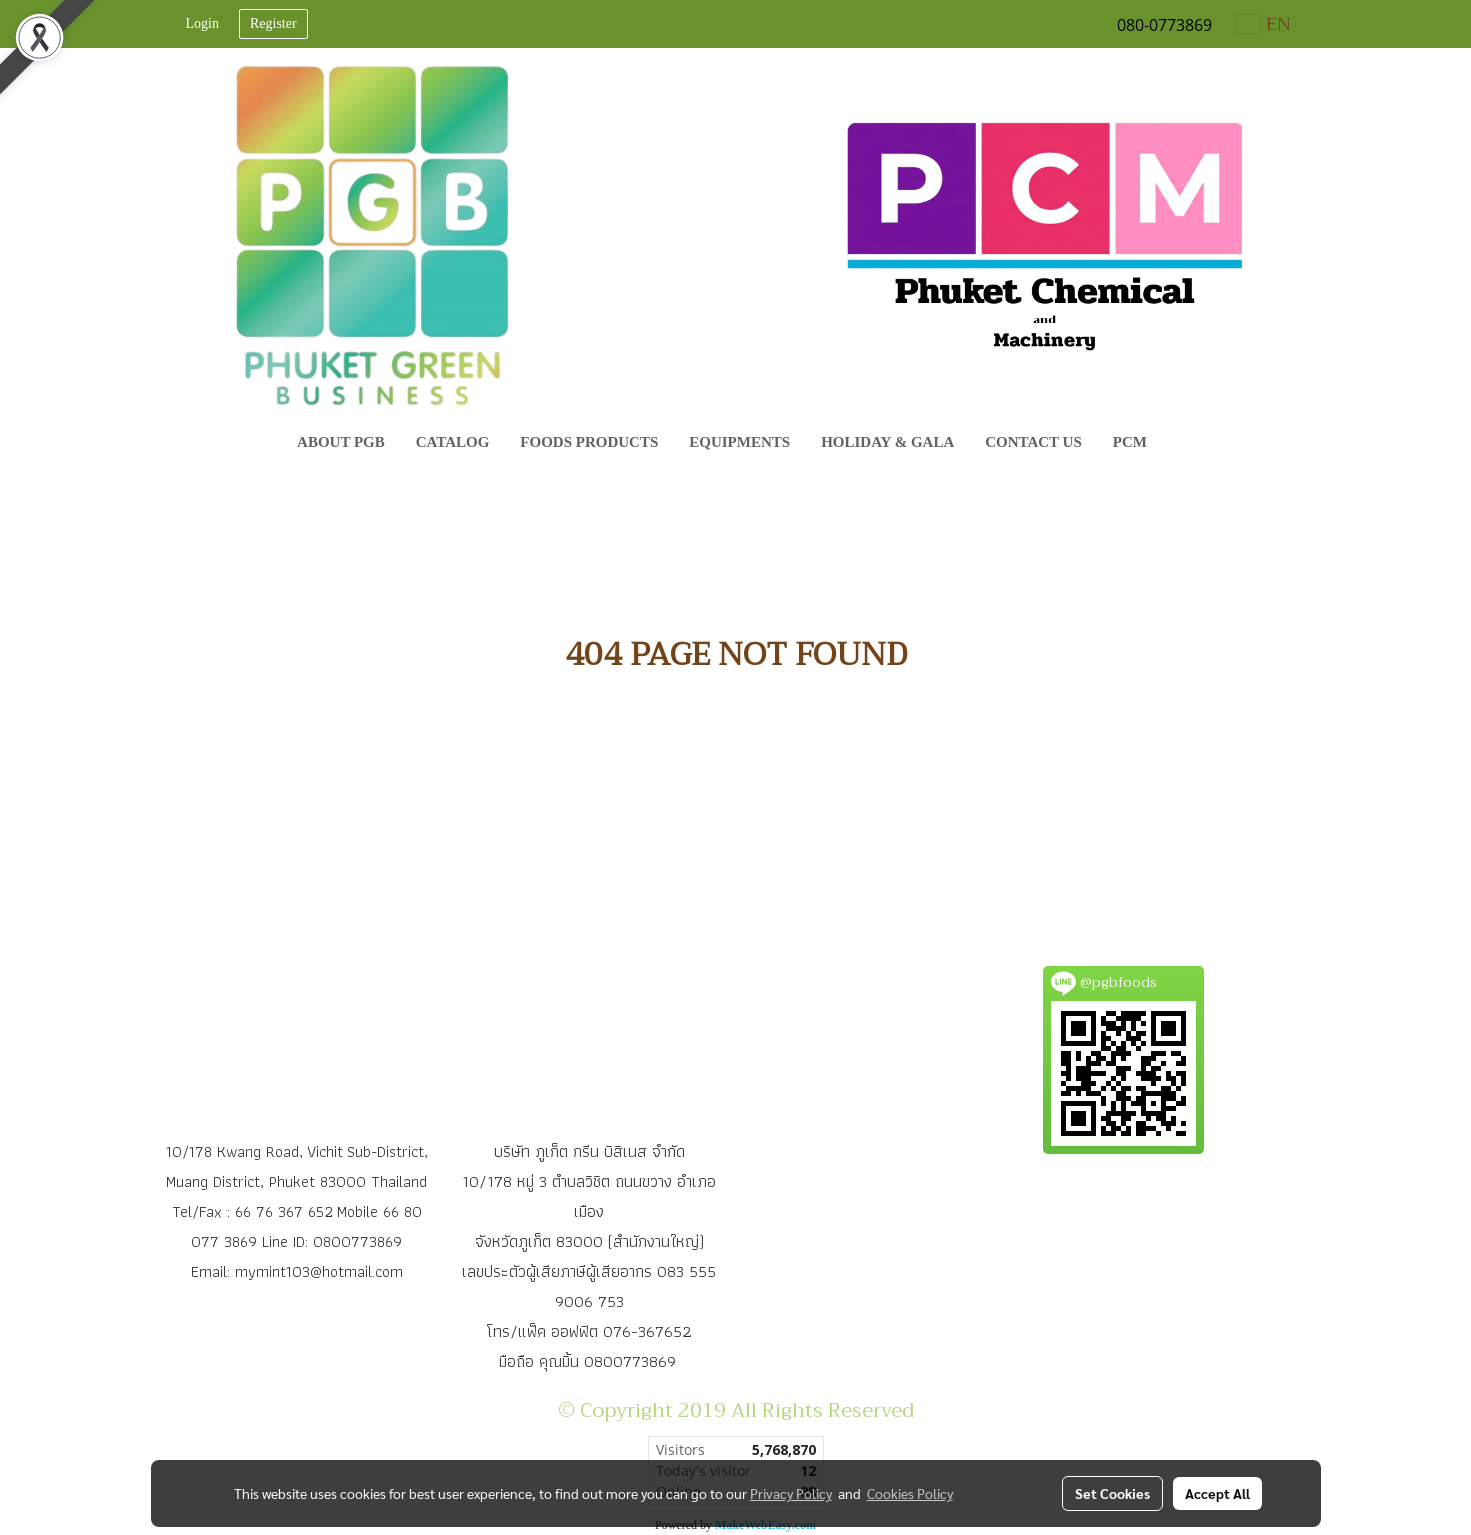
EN (1264, 24)
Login (202, 23)
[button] (1181, 444)
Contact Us (1033, 442)
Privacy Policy (791, 1493)
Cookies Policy (910, 1493)
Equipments (739, 442)
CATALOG (453, 442)
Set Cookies (1112, 1493)
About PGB (341, 442)
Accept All (1217, 1493)
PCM (1130, 442)
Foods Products (589, 442)
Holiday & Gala (887, 442)
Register (273, 23)
